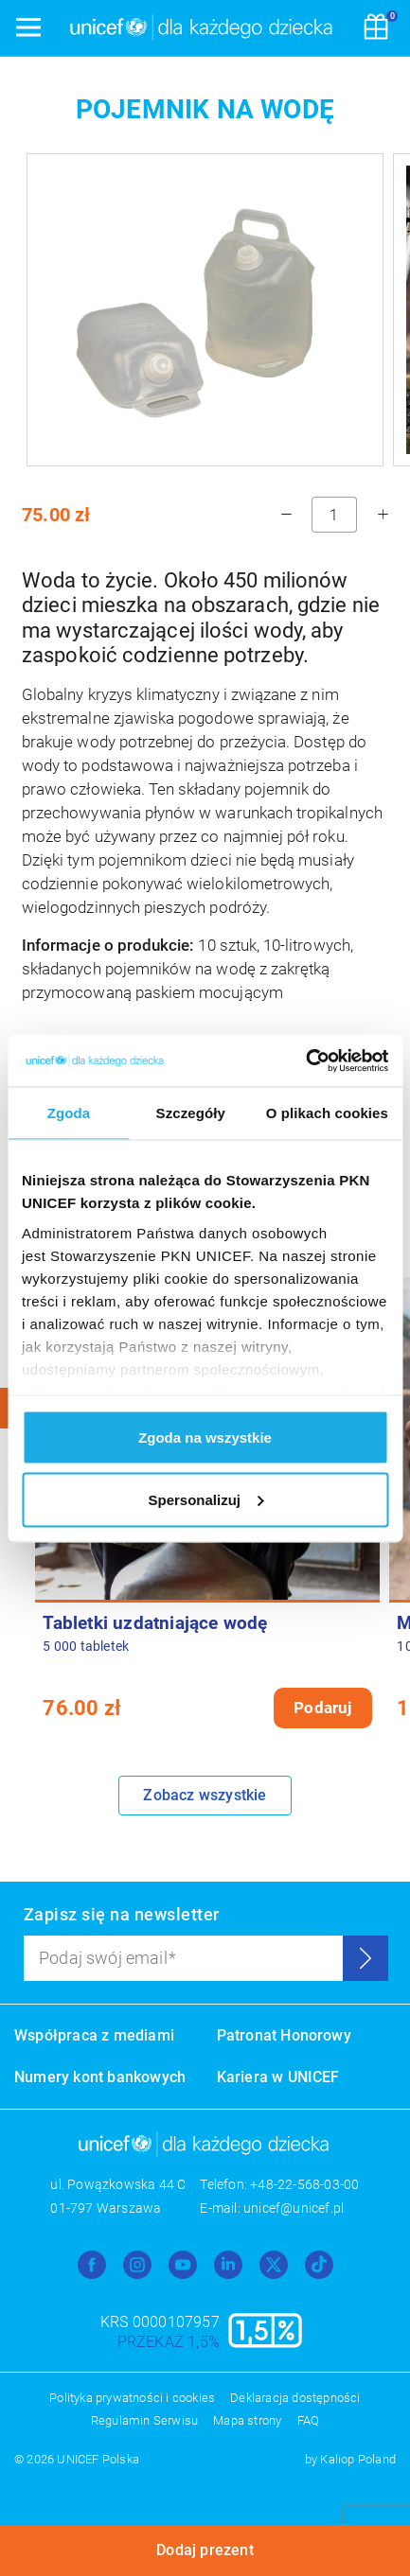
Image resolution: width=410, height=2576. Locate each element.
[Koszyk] (376, 28)
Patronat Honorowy (284, 2035)
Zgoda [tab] (69, 1113)
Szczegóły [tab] (190, 1113)
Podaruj (322, 1707)
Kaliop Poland (358, 2459)
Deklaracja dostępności (295, 2398)
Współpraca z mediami (94, 2035)
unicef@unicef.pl (293, 2208)
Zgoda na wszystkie (205, 1437)
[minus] (286, 514)
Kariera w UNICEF (278, 2077)
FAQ (308, 2420)
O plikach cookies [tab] (327, 1113)
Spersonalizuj (205, 1499)
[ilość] (334, 515)
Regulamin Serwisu (144, 2420)
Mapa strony (247, 2420)
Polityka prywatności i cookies (132, 2398)
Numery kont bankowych (100, 2077)
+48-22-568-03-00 (304, 2184)
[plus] (382, 514)
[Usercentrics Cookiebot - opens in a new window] (305, 1060)
